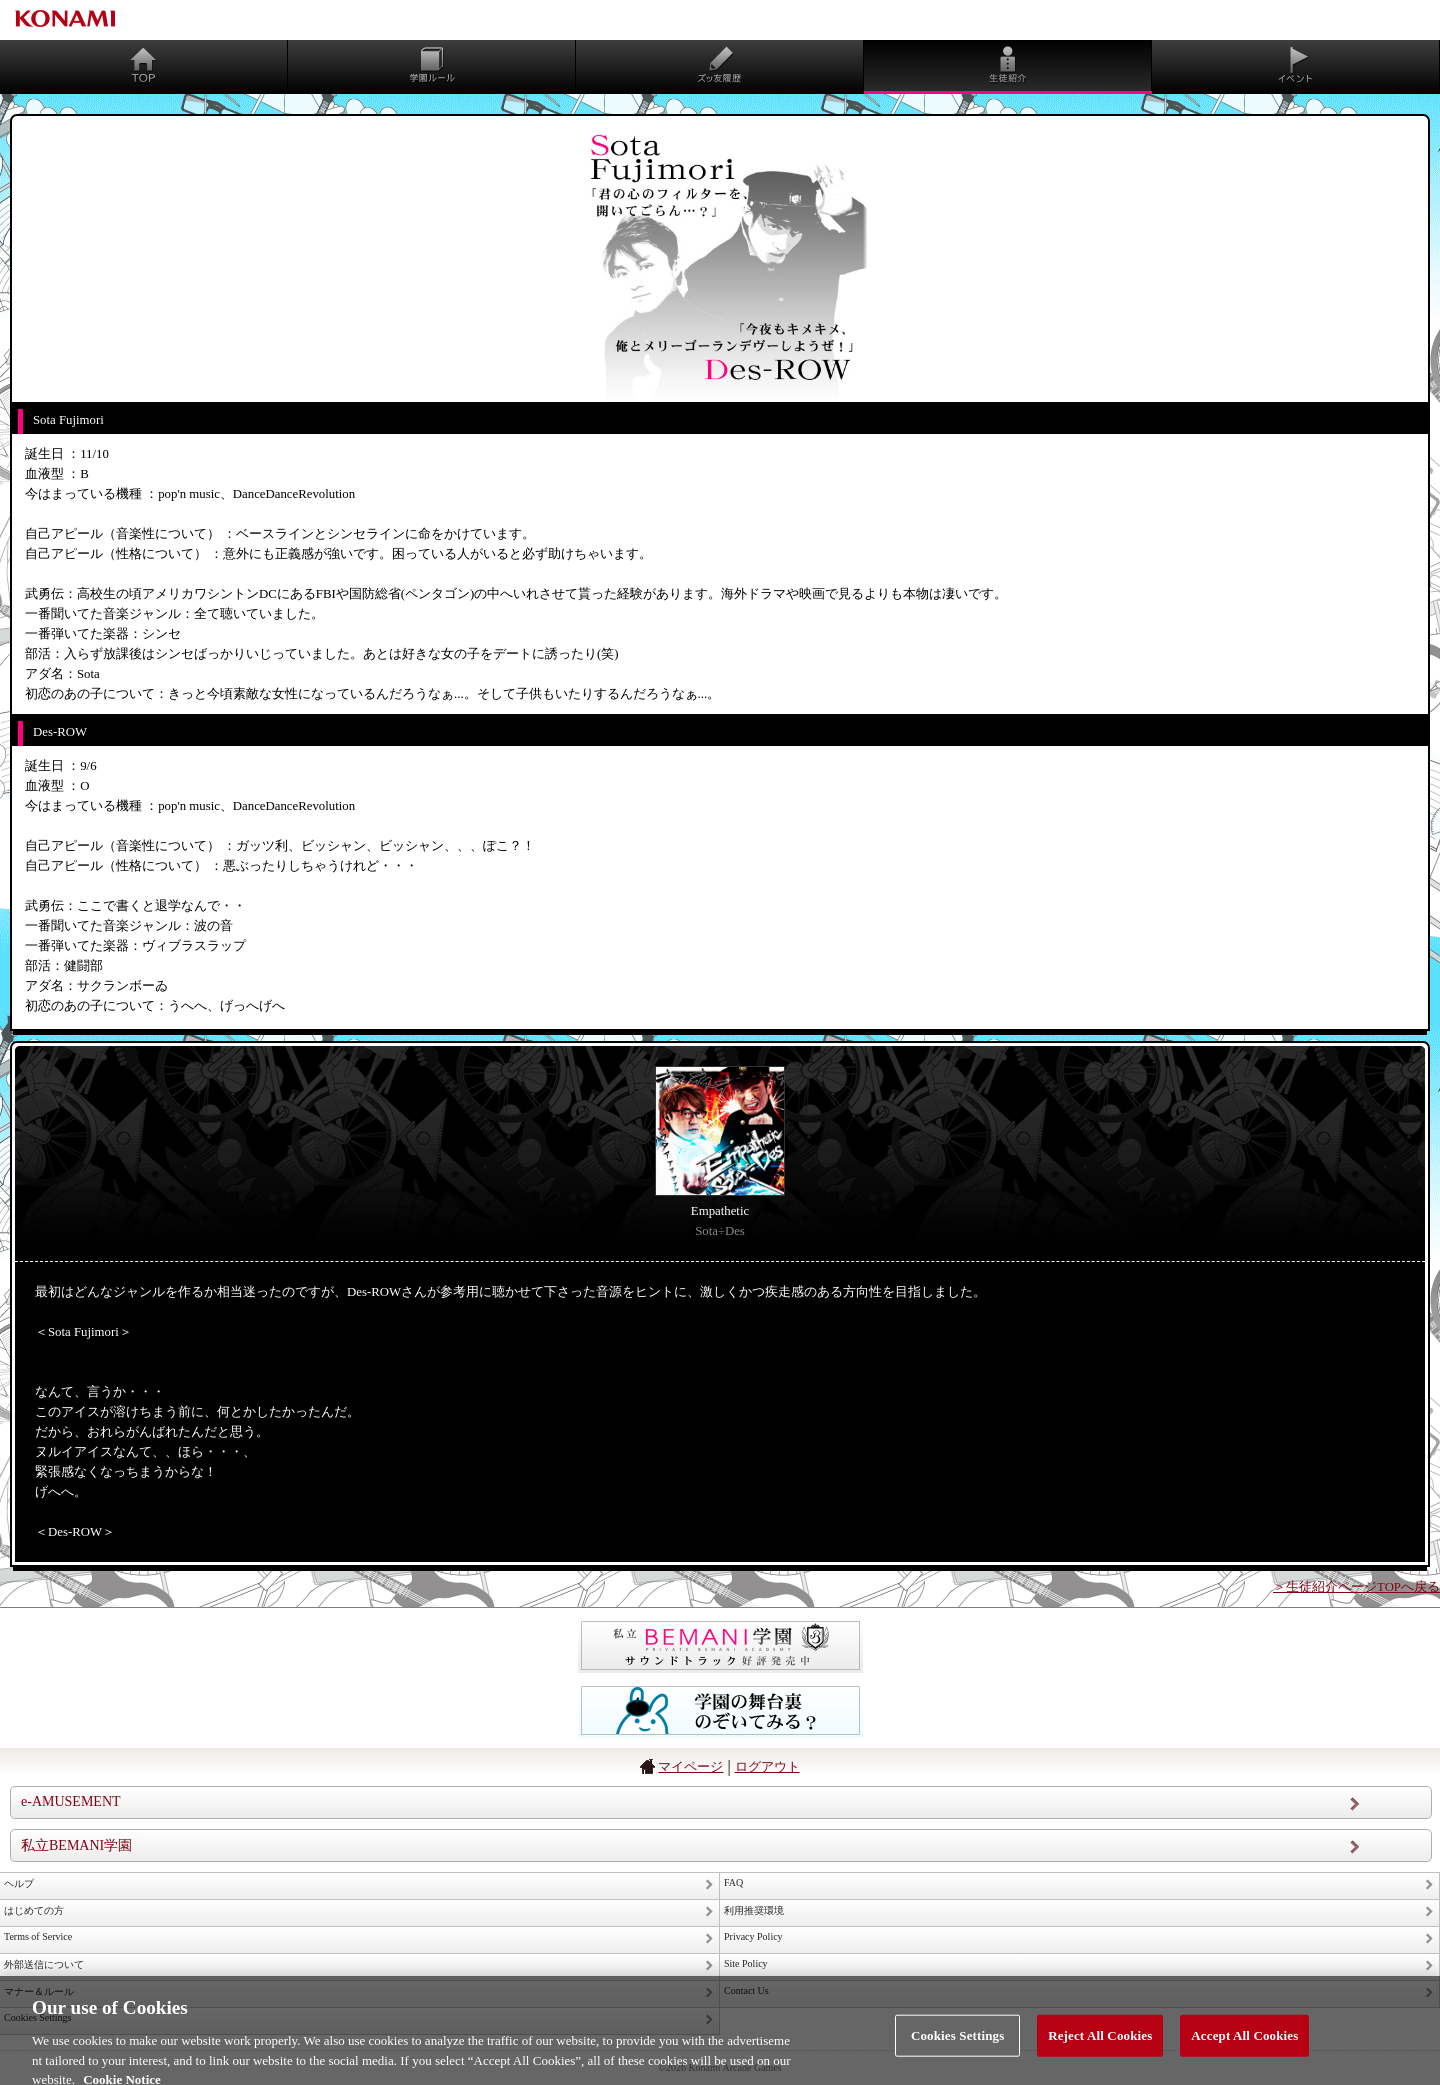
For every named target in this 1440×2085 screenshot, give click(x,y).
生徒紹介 (1008, 65)
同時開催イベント (1296, 65)
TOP (144, 65)
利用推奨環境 (754, 1910)
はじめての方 (34, 1910)
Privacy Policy (753, 1936)
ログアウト (767, 1766)
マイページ (690, 1766)
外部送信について (44, 1964)
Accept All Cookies (1244, 2044)
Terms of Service (38, 1936)
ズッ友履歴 (720, 65)
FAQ (733, 1882)
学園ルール (432, 65)
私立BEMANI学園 (76, 1845)
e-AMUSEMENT (71, 1801)
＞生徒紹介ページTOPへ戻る (1356, 1587)
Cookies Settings (957, 2044)
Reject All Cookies (1100, 2044)
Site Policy (746, 1963)
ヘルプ (19, 1883)
